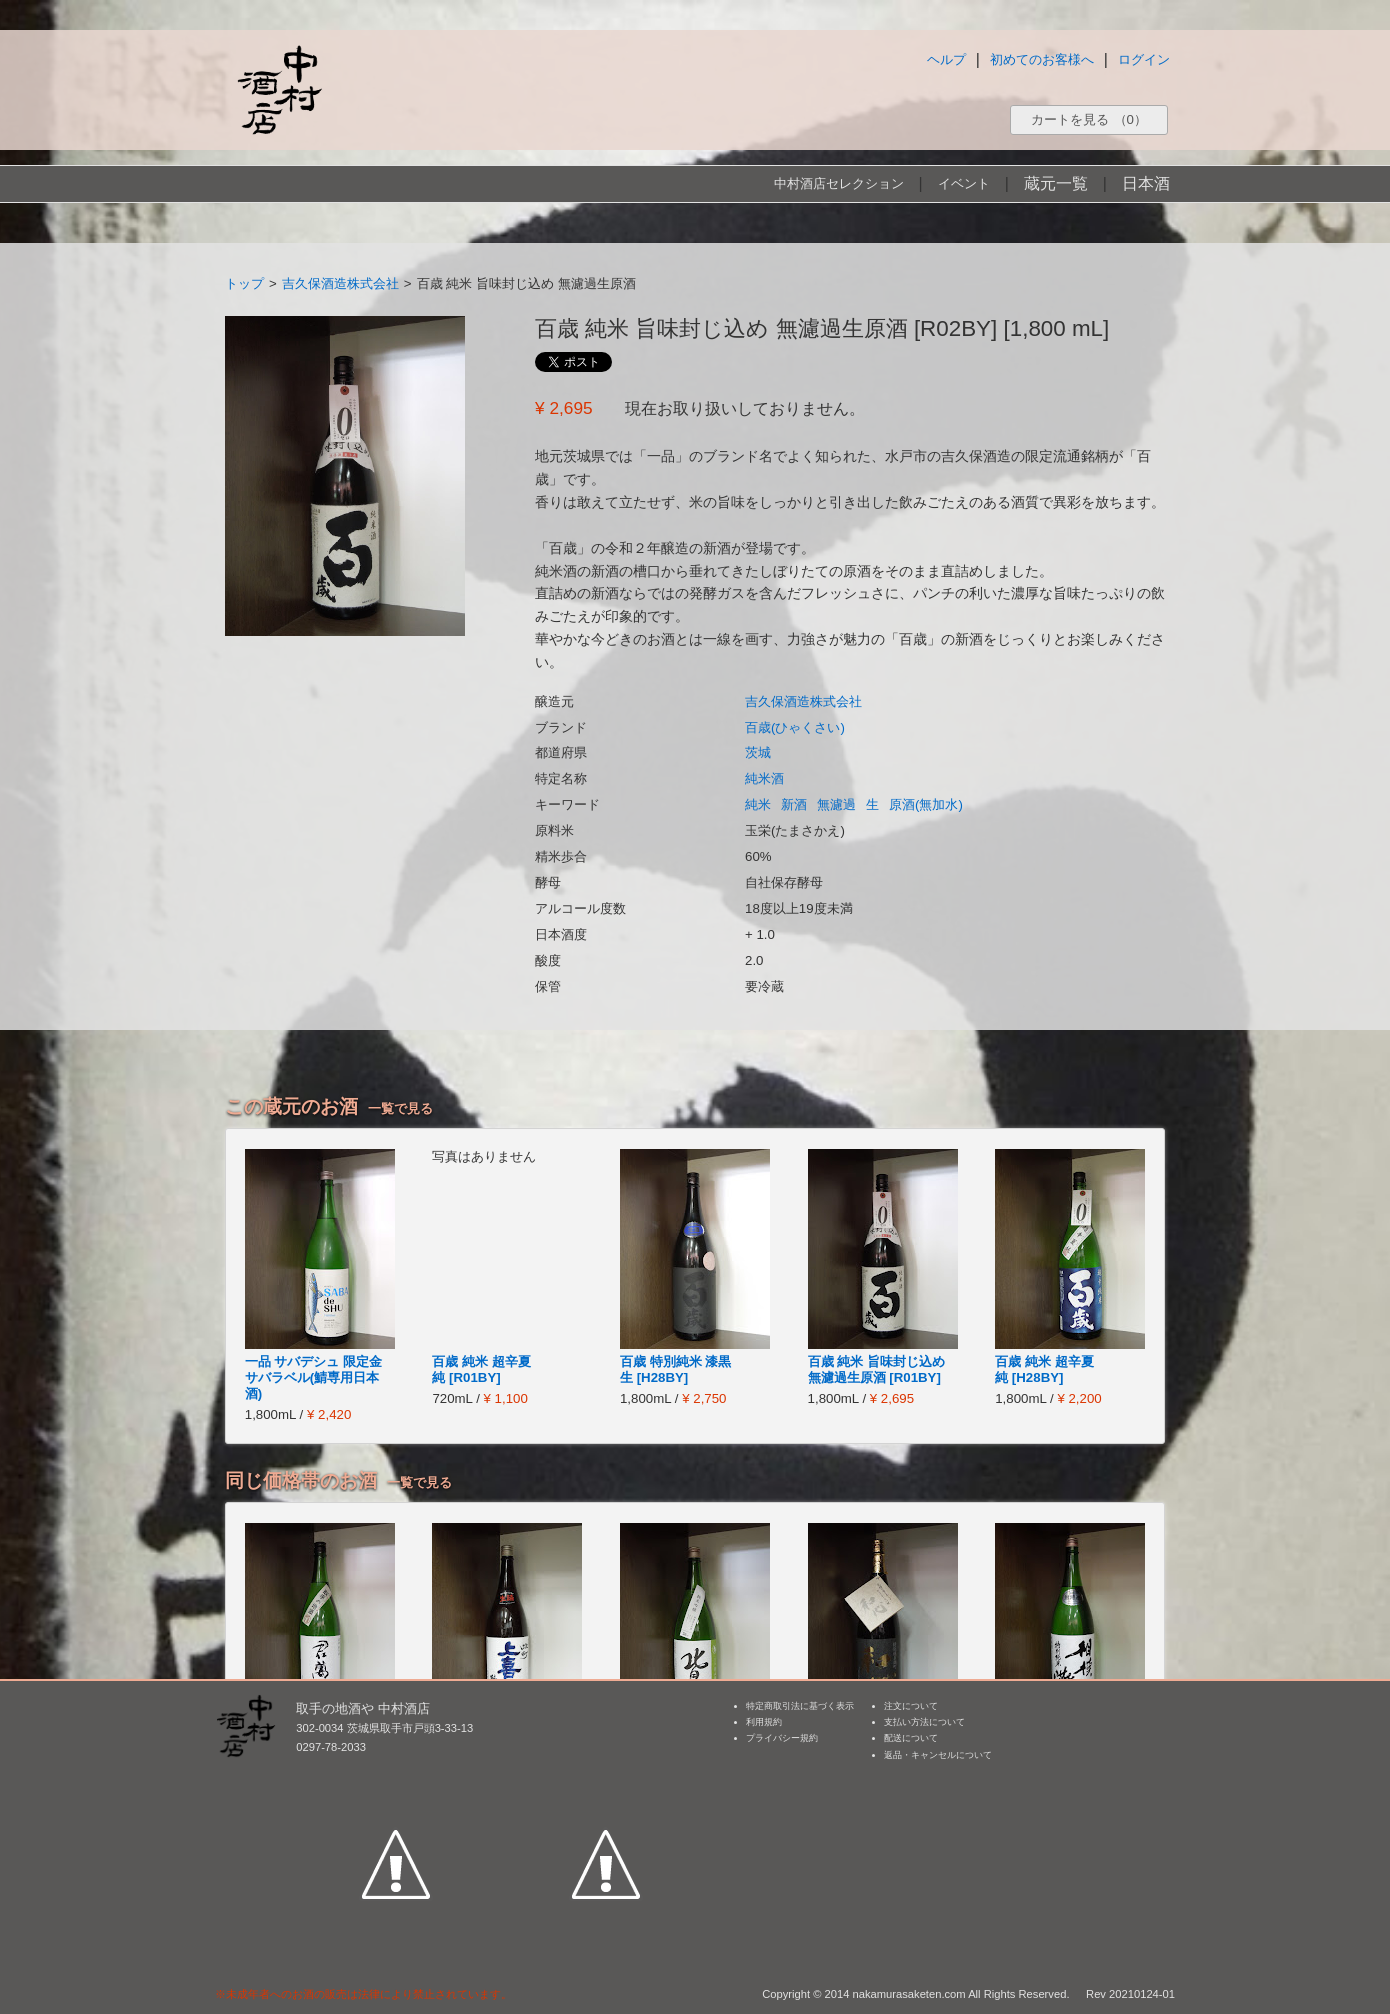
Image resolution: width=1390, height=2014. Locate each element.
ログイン (1144, 59)
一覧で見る (400, 1108)
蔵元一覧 (1056, 183)
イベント (964, 183)
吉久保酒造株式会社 (340, 283)
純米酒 (764, 778)
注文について (911, 1706)
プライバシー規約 (782, 1738)
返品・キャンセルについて (938, 1755)
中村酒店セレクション (839, 183)
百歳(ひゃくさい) (795, 727)
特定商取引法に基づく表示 (800, 1706)
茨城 (758, 752)
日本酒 (1146, 183)
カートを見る (1089, 119)
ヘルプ (946, 59)
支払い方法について (924, 1722)
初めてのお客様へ (1042, 59)
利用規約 (764, 1722)
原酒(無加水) (926, 804)
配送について (911, 1738)
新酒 (794, 804)
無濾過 (836, 804)
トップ (244, 283)
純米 (758, 804)
